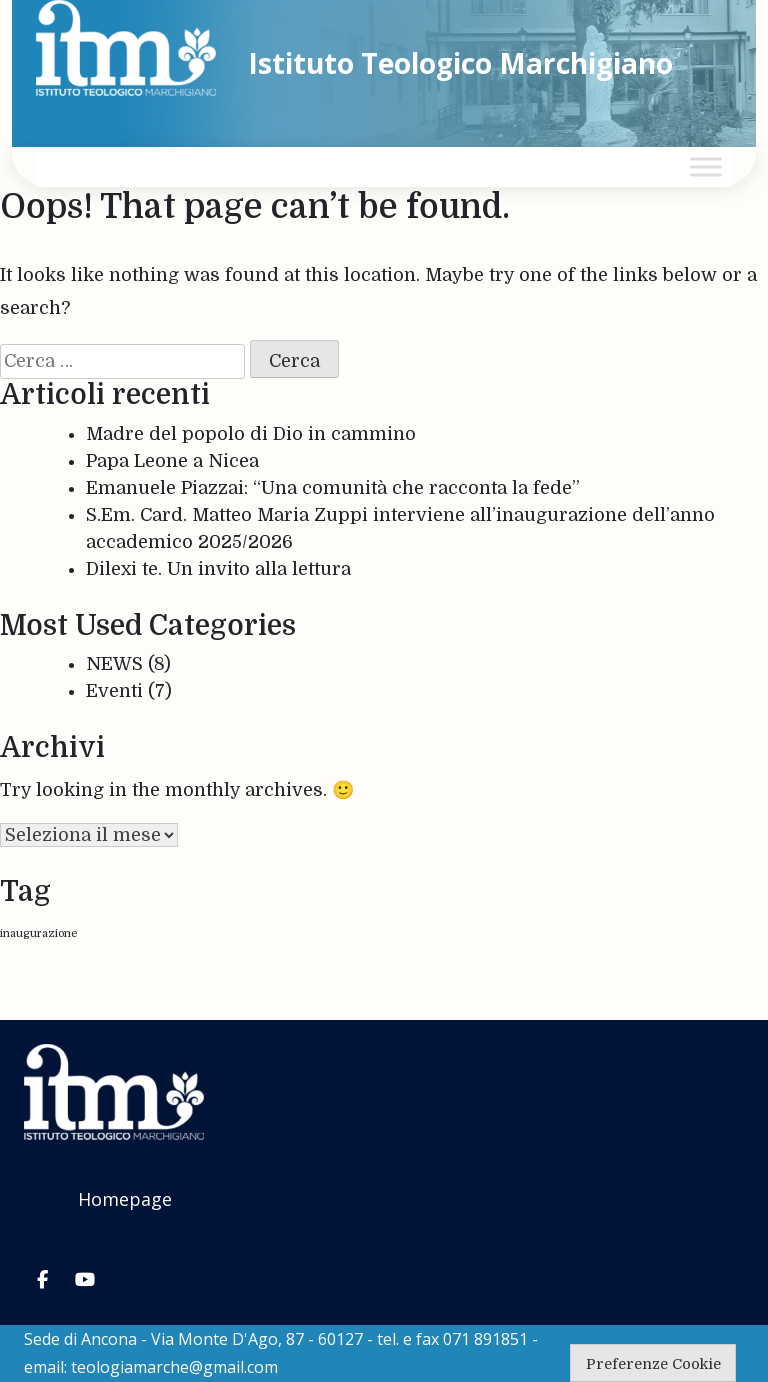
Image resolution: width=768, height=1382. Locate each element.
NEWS (114, 664)
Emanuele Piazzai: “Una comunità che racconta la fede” (333, 488)
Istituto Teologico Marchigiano (460, 63)
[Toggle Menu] (706, 166)
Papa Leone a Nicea (172, 461)
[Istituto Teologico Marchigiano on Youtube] (85, 1280)
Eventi (114, 691)
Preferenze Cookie (653, 1364)
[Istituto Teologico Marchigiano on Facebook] (42, 1280)
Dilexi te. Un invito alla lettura (218, 569)
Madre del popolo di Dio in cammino (251, 434)
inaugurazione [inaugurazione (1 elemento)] (38, 933)
